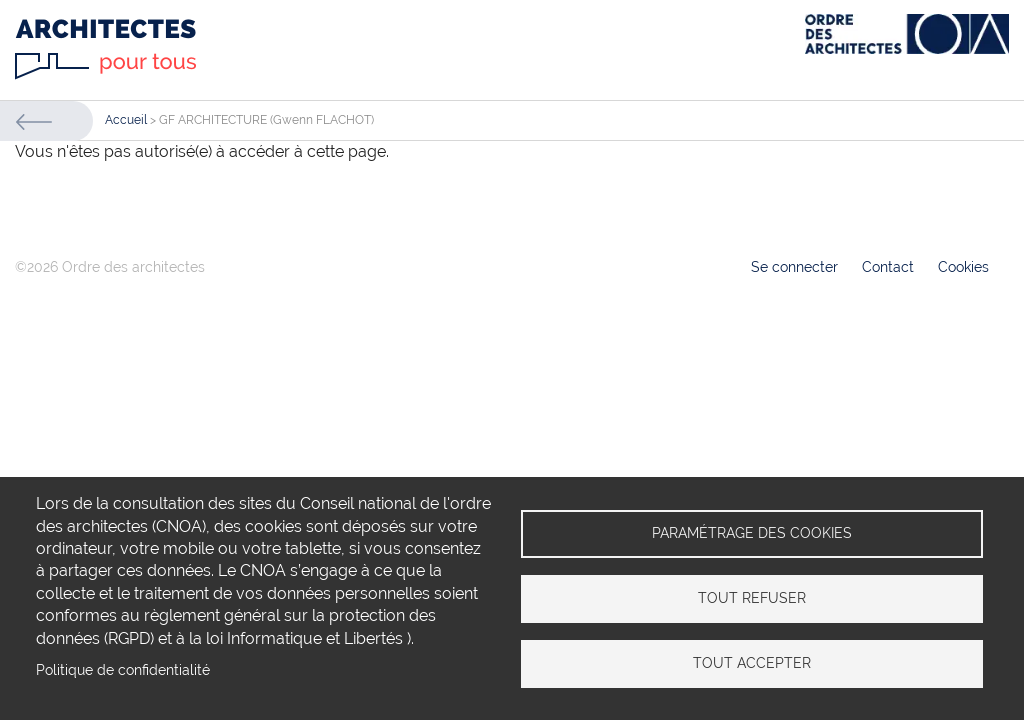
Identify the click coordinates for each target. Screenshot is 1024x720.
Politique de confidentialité (123, 670)
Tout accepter (752, 663)
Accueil (126, 120)
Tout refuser (752, 598)
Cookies (963, 267)
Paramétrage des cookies (752, 533)
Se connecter (794, 267)
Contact (888, 267)
